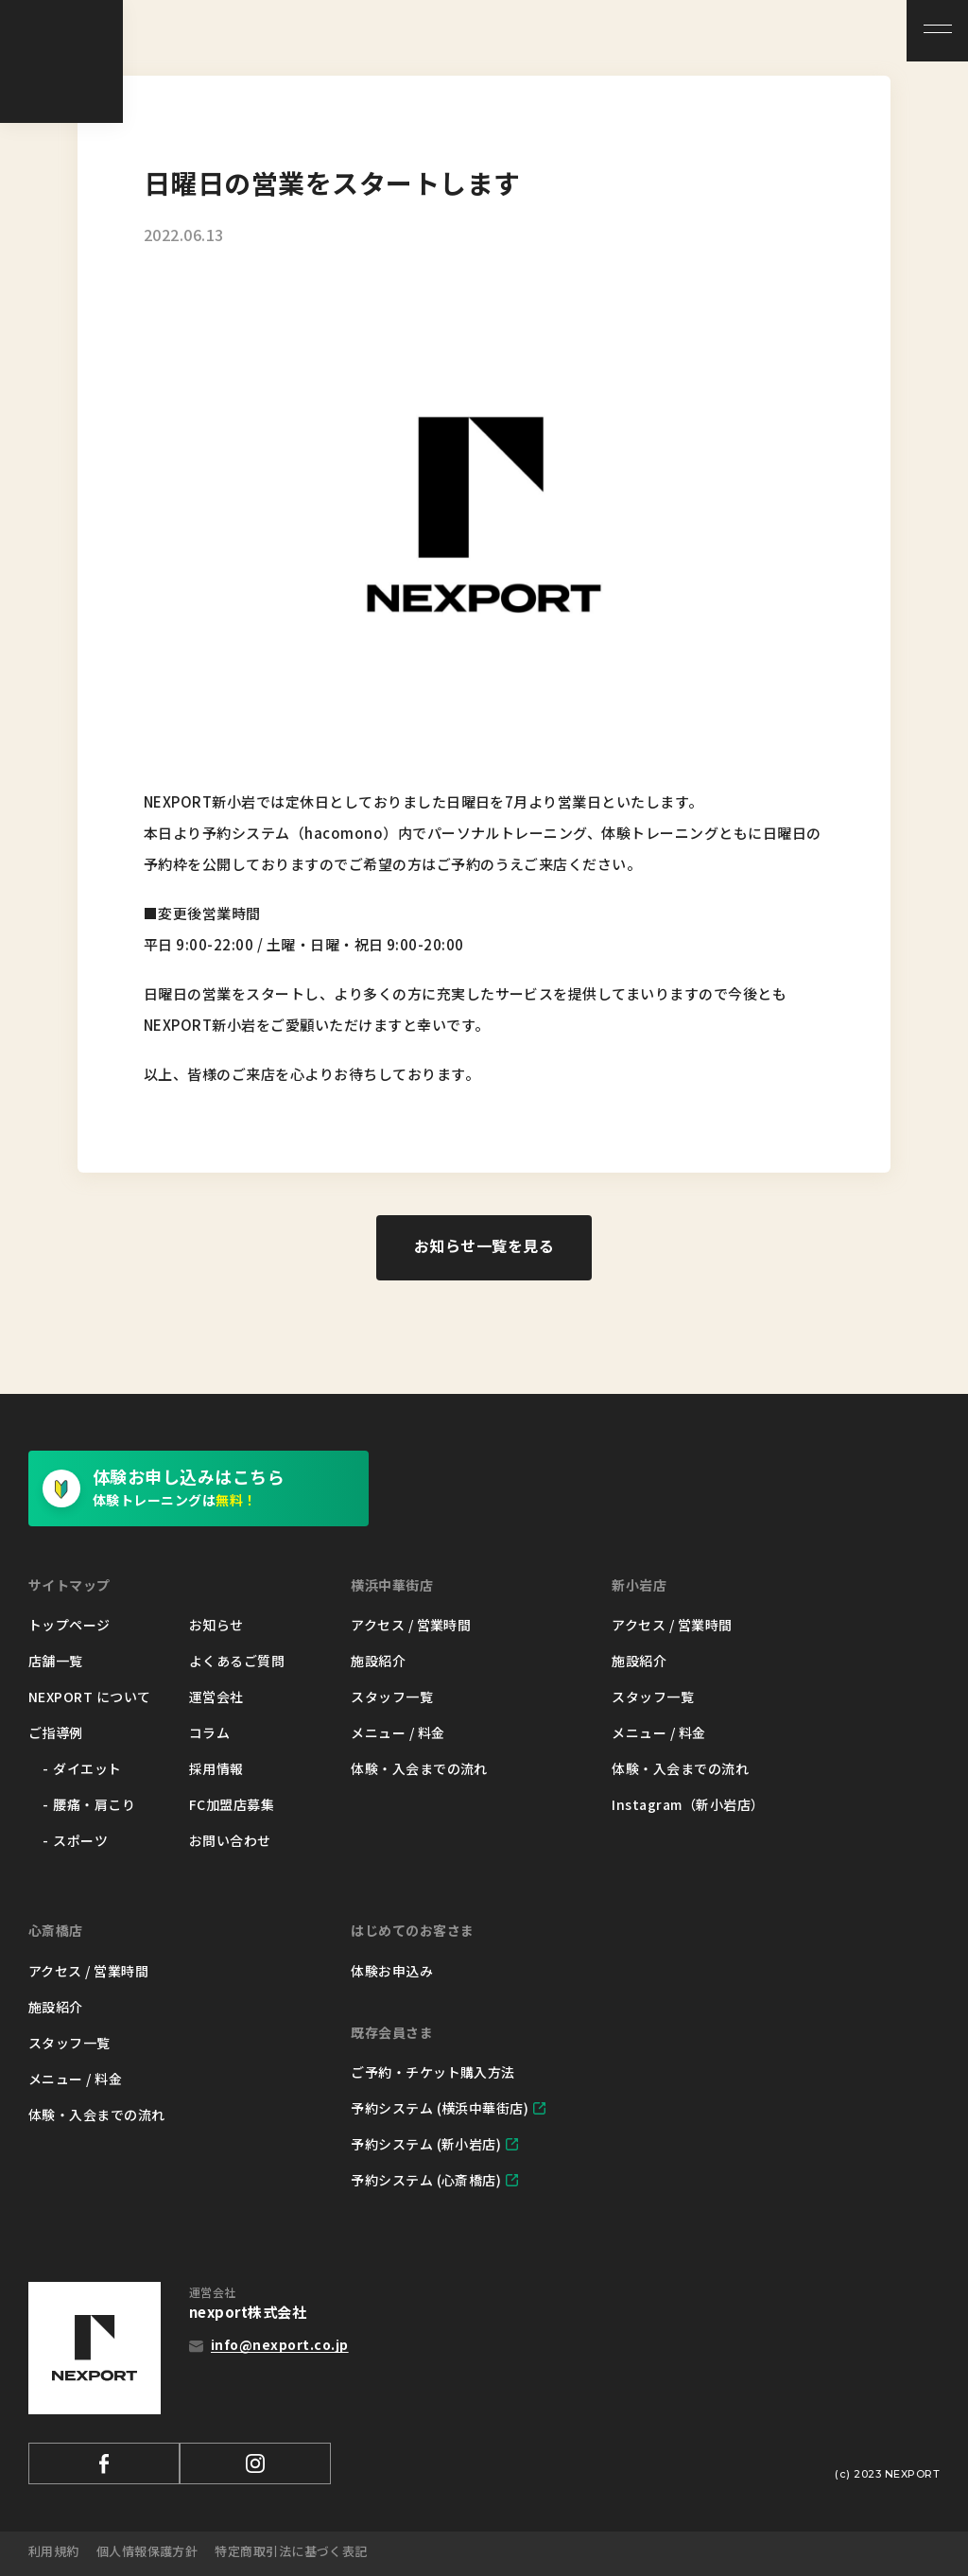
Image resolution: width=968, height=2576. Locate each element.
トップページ (69, 1624)
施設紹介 (378, 1660)
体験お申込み (392, 1970)
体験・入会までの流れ (419, 1768)
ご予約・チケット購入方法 (433, 2072)
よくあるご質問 (237, 1660)
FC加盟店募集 (231, 1804)
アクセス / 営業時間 (411, 1624)
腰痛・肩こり (94, 1804)
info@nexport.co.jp (280, 2344)
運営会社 (216, 1696)
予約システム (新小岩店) (426, 2143)
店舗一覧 (55, 1660)
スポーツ (80, 1840)
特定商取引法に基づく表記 (292, 2551)
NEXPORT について (89, 1696)
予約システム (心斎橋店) (426, 2179)
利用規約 (53, 2551)
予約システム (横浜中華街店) (439, 2107)
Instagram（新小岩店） (688, 1804)
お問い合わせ (230, 1840)
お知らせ (216, 1624)
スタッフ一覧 (392, 1696)
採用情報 (216, 1768)
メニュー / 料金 (397, 1732)
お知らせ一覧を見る (484, 1245)
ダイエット (87, 1768)
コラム (209, 1732)
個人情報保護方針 (147, 2551)
